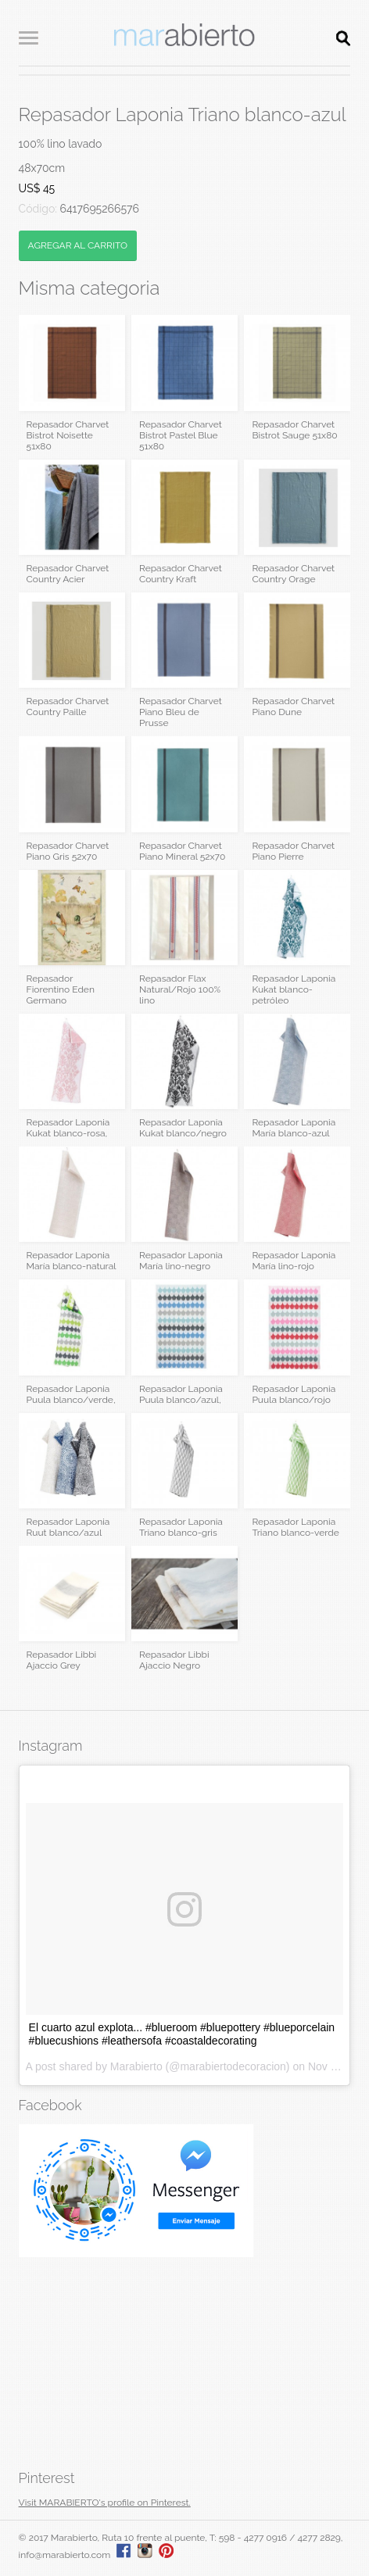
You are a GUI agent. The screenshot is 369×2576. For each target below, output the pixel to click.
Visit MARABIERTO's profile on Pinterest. (105, 2502)
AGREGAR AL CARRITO (77, 245)
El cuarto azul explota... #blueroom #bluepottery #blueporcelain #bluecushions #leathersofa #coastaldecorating (182, 2034)
